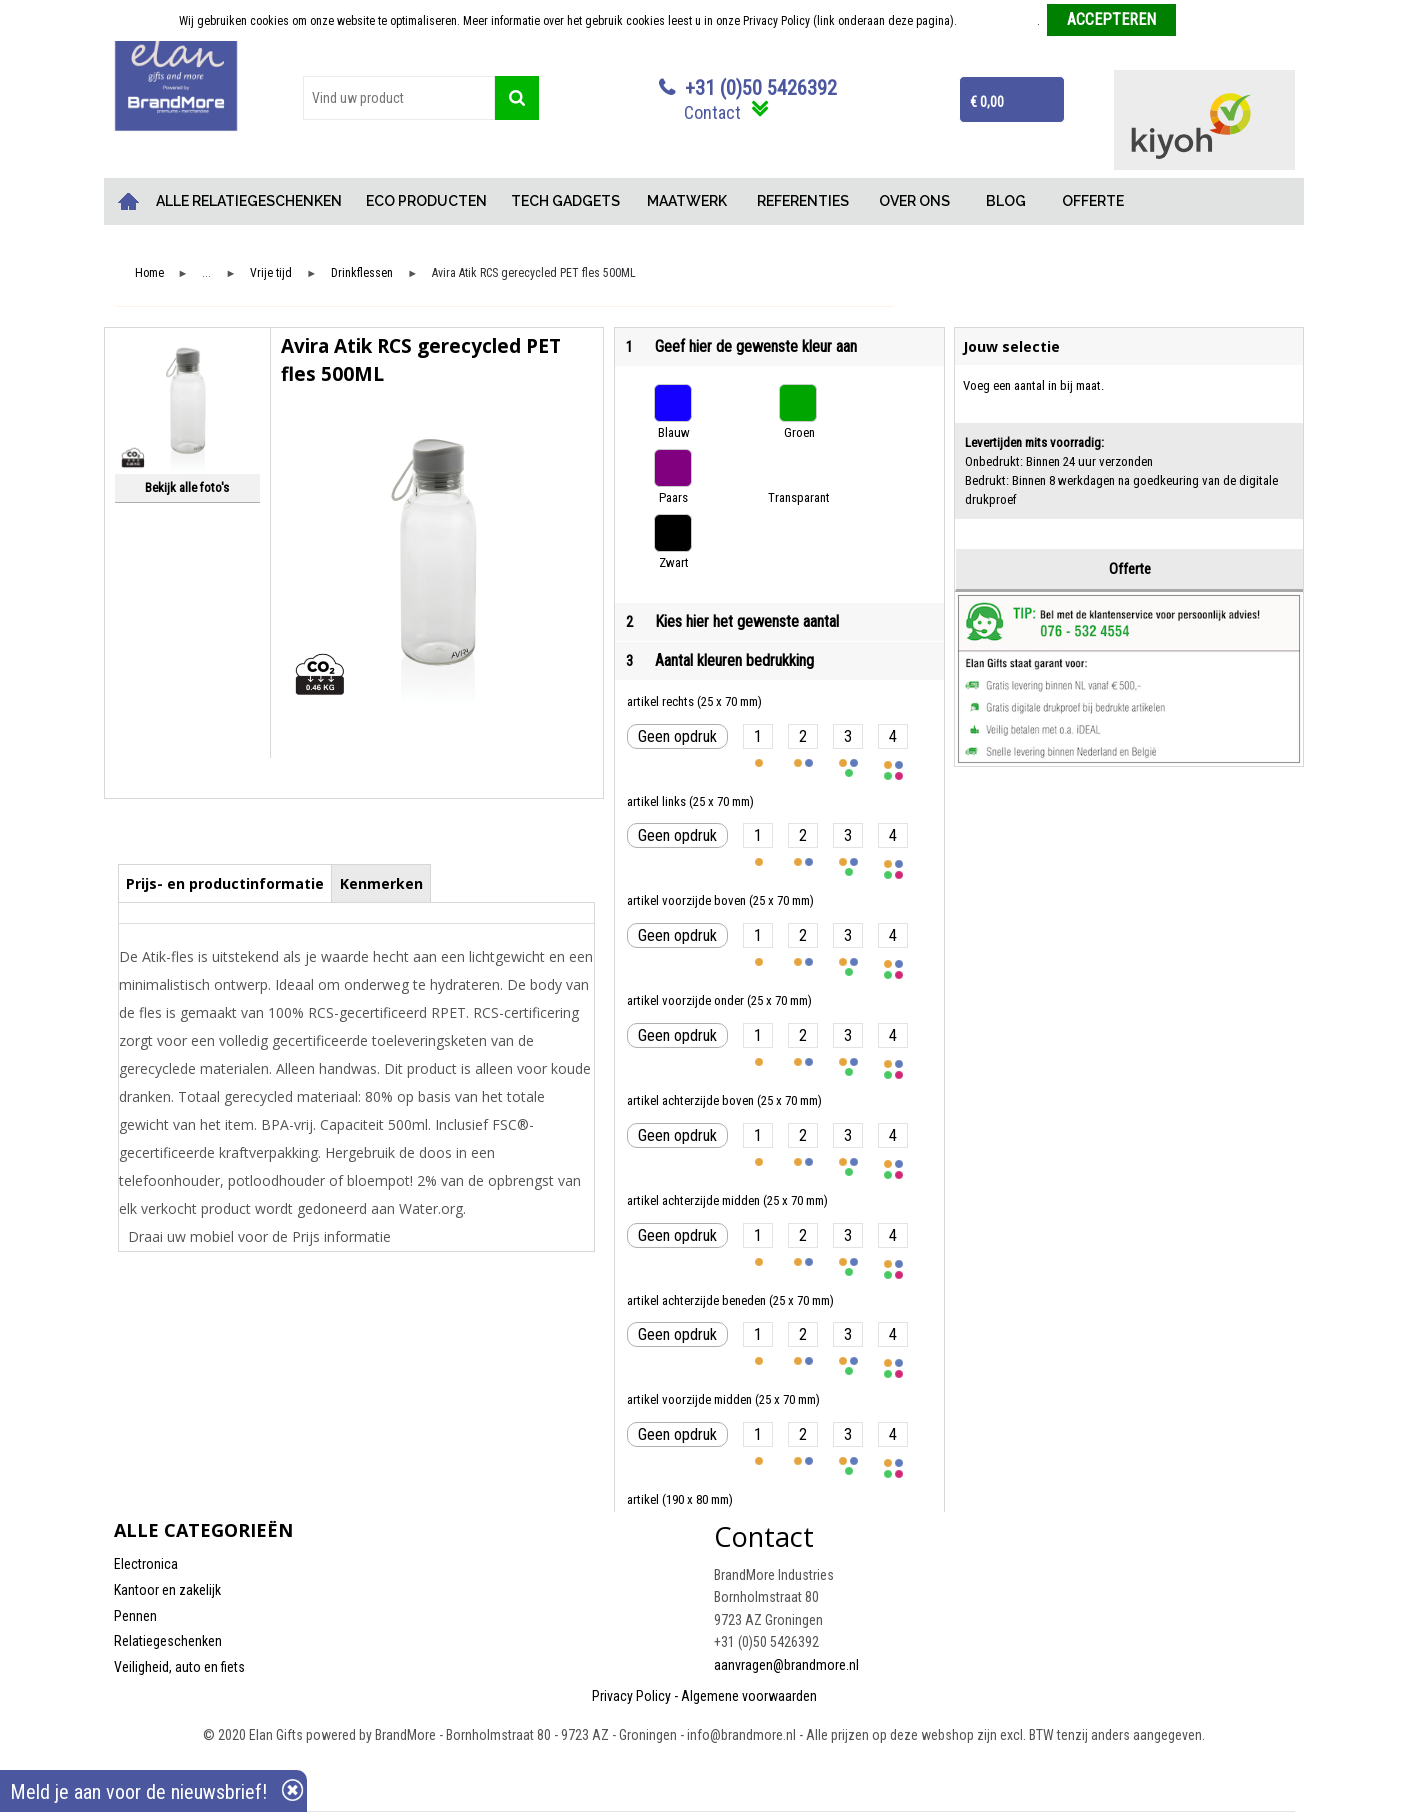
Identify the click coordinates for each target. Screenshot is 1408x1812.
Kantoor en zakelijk (167, 1590)
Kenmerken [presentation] (381, 883)
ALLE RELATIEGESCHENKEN (249, 201)
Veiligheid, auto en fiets (179, 1667)
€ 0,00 (987, 102)
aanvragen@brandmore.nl (786, 1665)
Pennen (135, 1616)
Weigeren (1206, 21)
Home (129, 201)
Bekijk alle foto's (187, 487)
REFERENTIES (803, 201)
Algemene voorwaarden (749, 1696)
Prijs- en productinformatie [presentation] (225, 883)
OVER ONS (914, 201)
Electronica (146, 1564)
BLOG (1006, 201)
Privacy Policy (631, 1696)
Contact (712, 112)
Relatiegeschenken (168, 1641)
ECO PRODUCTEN (426, 201)
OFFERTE (1093, 201)
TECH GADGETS (565, 201)
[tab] (225, 883)
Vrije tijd (271, 273)
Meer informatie (998, 21)
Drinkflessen (362, 273)
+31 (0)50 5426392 (761, 88)
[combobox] (399, 98)
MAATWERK (687, 201)
